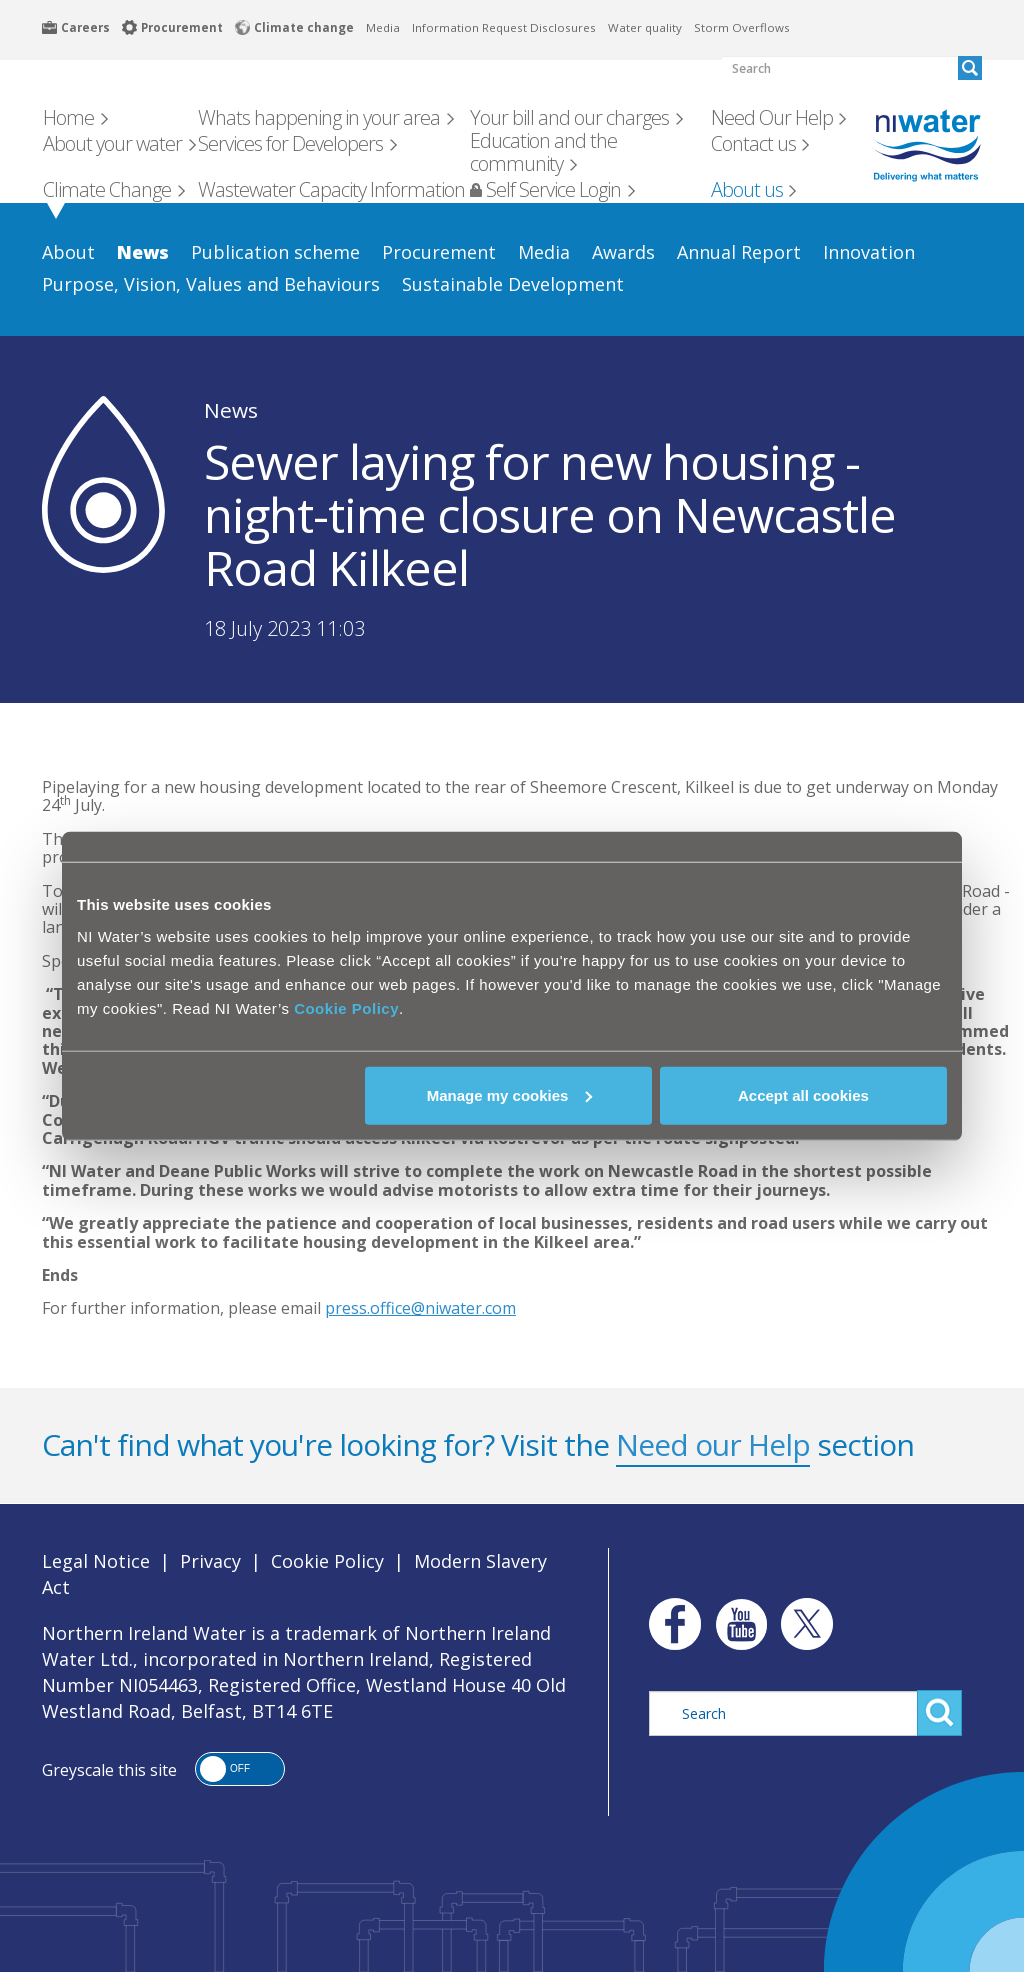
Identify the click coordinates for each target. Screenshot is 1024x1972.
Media (383, 27)
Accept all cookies (803, 1094)
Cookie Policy (346, 1007)
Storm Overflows (742, 27)
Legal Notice (96, 1561)
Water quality (645, 27)
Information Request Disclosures (504, 27)
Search (939, 1713)
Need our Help (713, 1444)
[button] (240, 1769)
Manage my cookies (510, 1094)
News (231, 410)
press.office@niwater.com (420, 1308)
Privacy (210, 1561)
